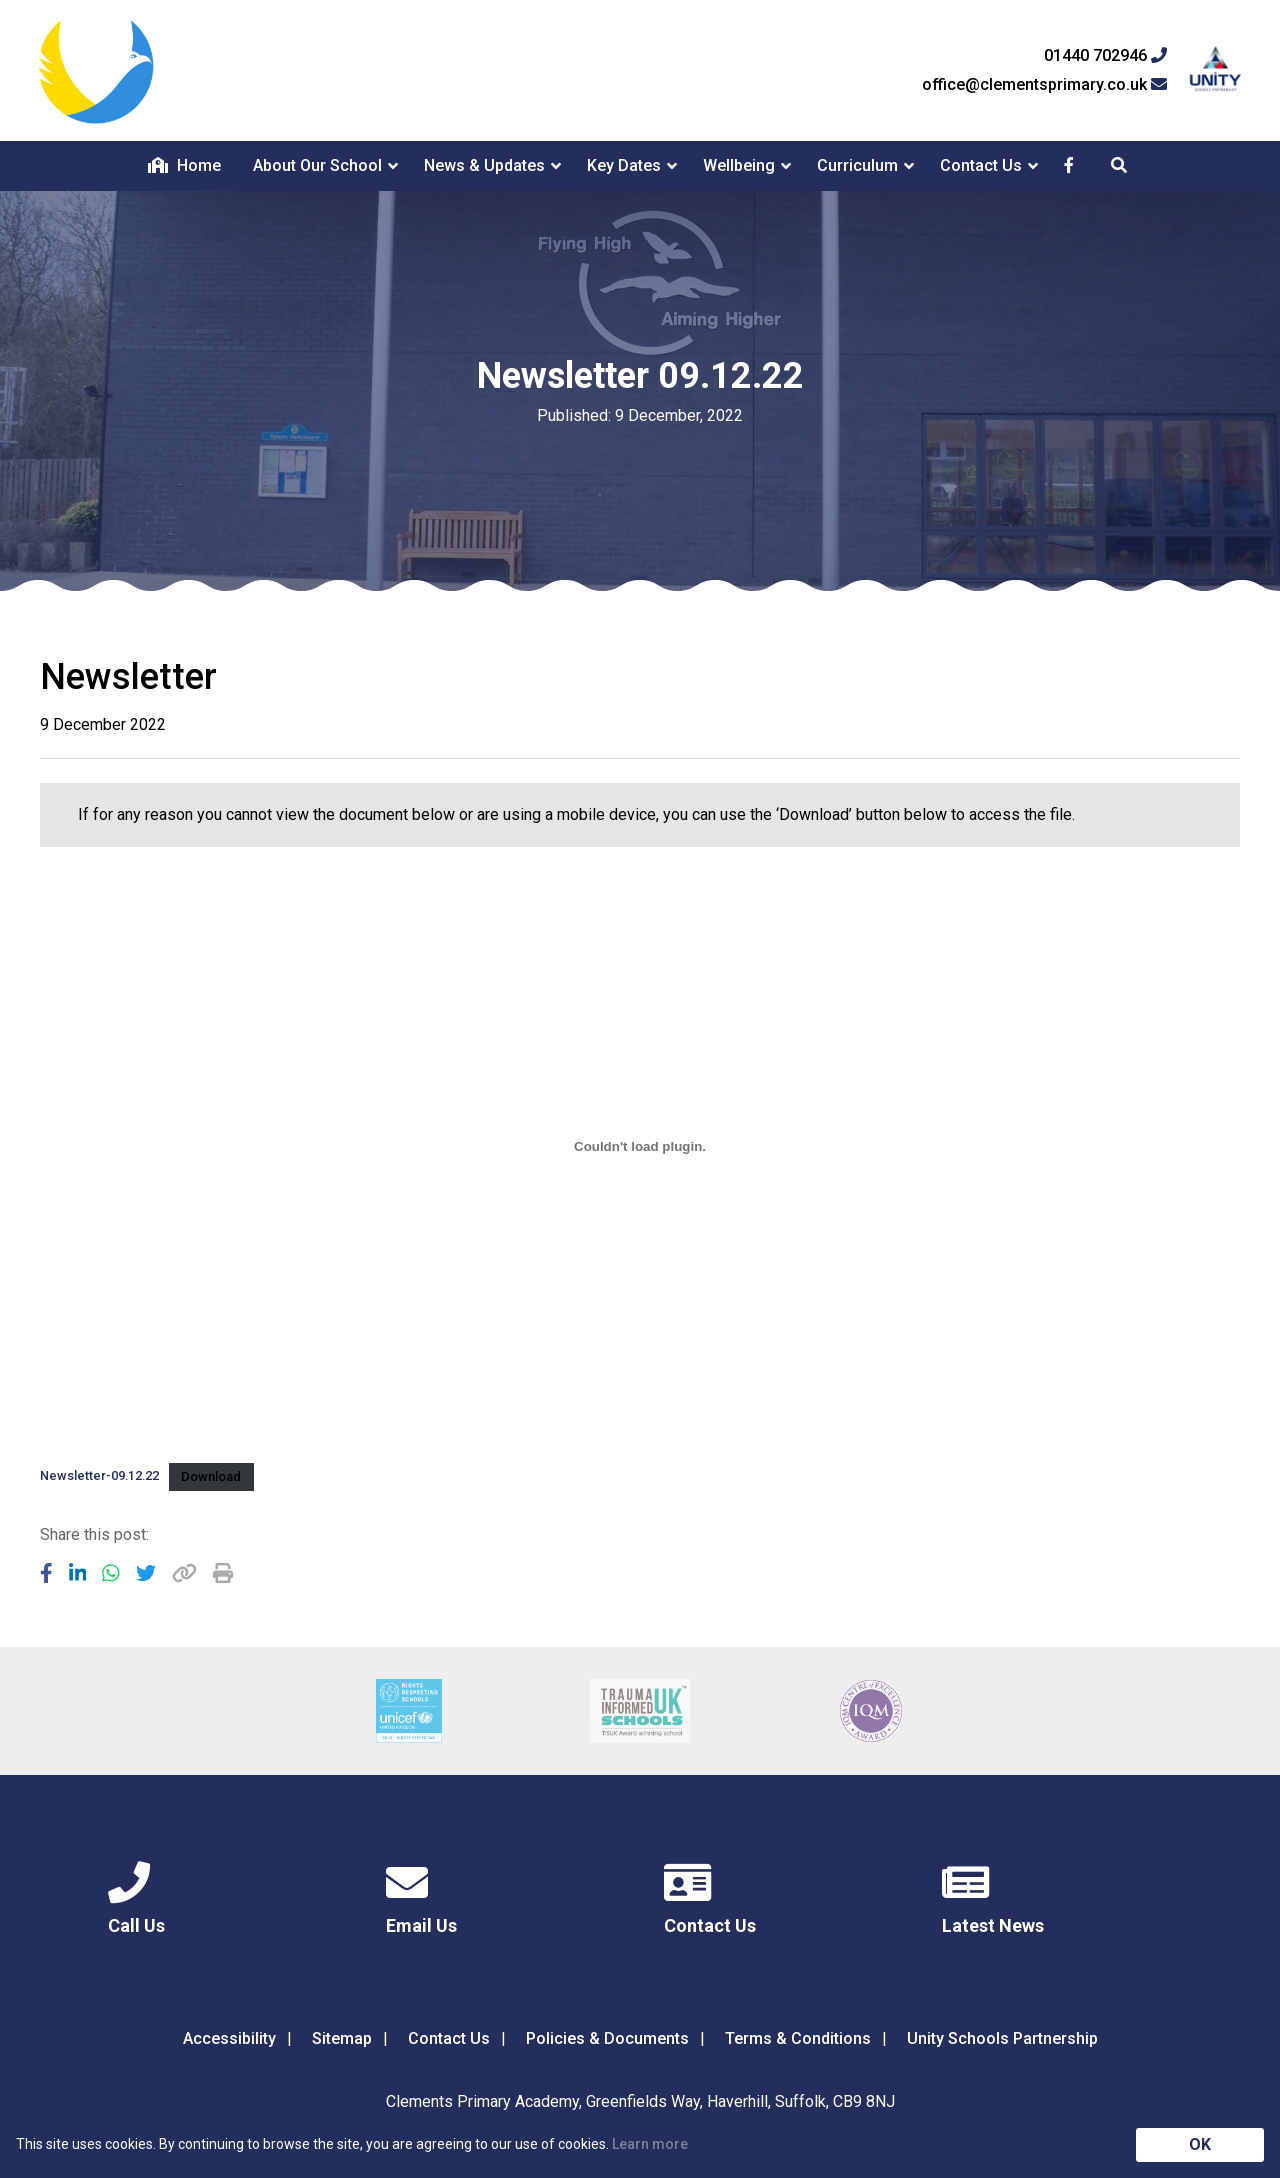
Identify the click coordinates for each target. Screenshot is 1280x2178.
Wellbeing (739, 165)
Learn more (650, 2144)
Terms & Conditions (798, 2038)
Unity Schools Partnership (1002, 2038)
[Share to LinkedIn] (78, 1573)
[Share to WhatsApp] (111, 1573)
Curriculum (857, 165)
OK (1200, 2144)
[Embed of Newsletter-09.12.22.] (640, 1147)
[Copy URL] (184, 1573)
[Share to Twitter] (146, 1573)
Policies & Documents (607, 2038)
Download (211, 1476)
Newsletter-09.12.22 (99, 1476)
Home (184, 165)
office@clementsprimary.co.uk (1044, 85)
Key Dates (624, 165)
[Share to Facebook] (46, 1573)
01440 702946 (1105, 56)
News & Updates (484, 165)
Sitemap (342, 2038)
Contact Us (981, 165)
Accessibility (229, 2038)
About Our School (317, 165)
